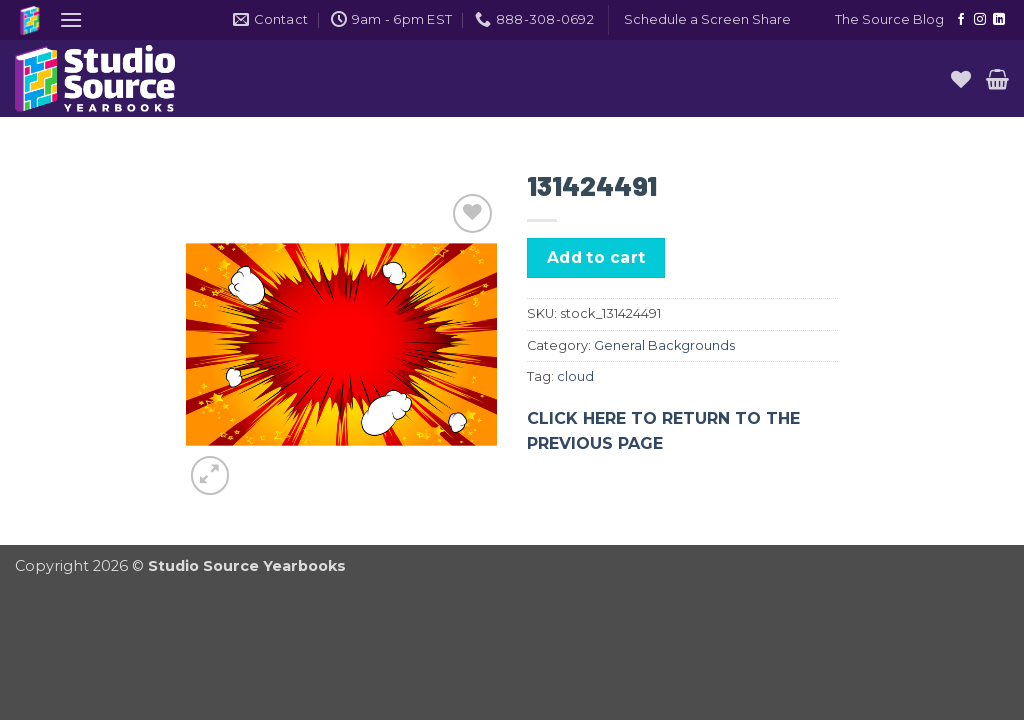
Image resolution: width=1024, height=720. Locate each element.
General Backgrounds (664, 345)
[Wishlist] (961, 79)
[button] (71, 19)
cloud (575, 376)
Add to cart (596, 257)
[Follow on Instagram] (980, 20)
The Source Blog (889, 19)
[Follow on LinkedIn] (999, 20)
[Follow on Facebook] (961, 20)
